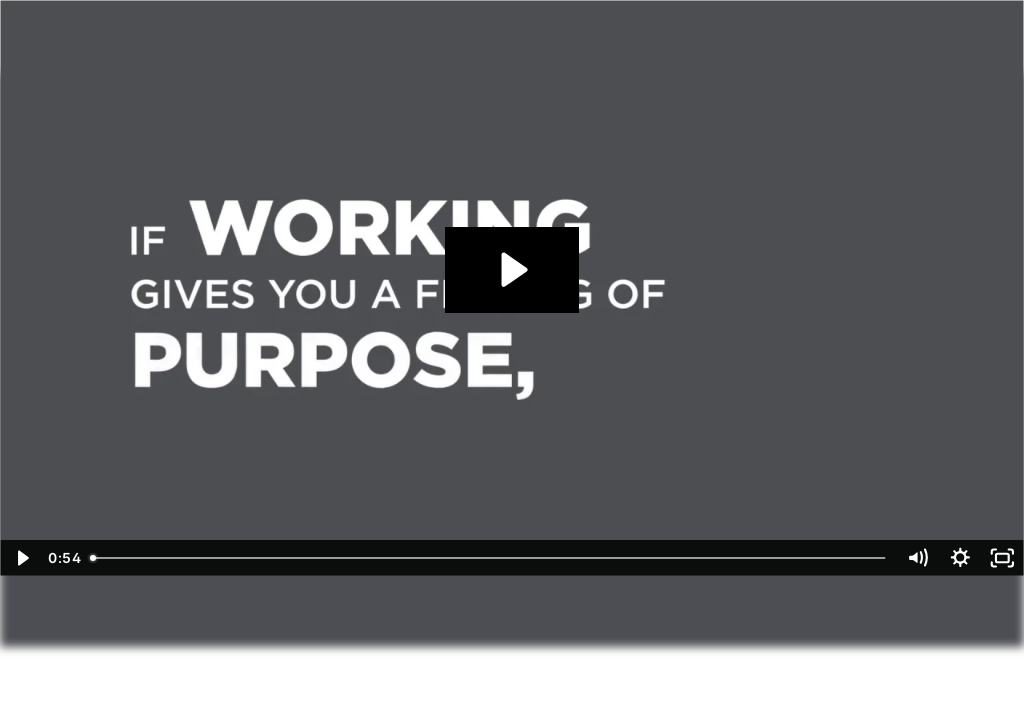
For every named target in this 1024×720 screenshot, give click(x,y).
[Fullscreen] (1002, 558)
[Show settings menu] (960, 558)
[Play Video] (21, 558)
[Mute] (917, 558)
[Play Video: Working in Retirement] (511, 269)
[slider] (489, 558)
